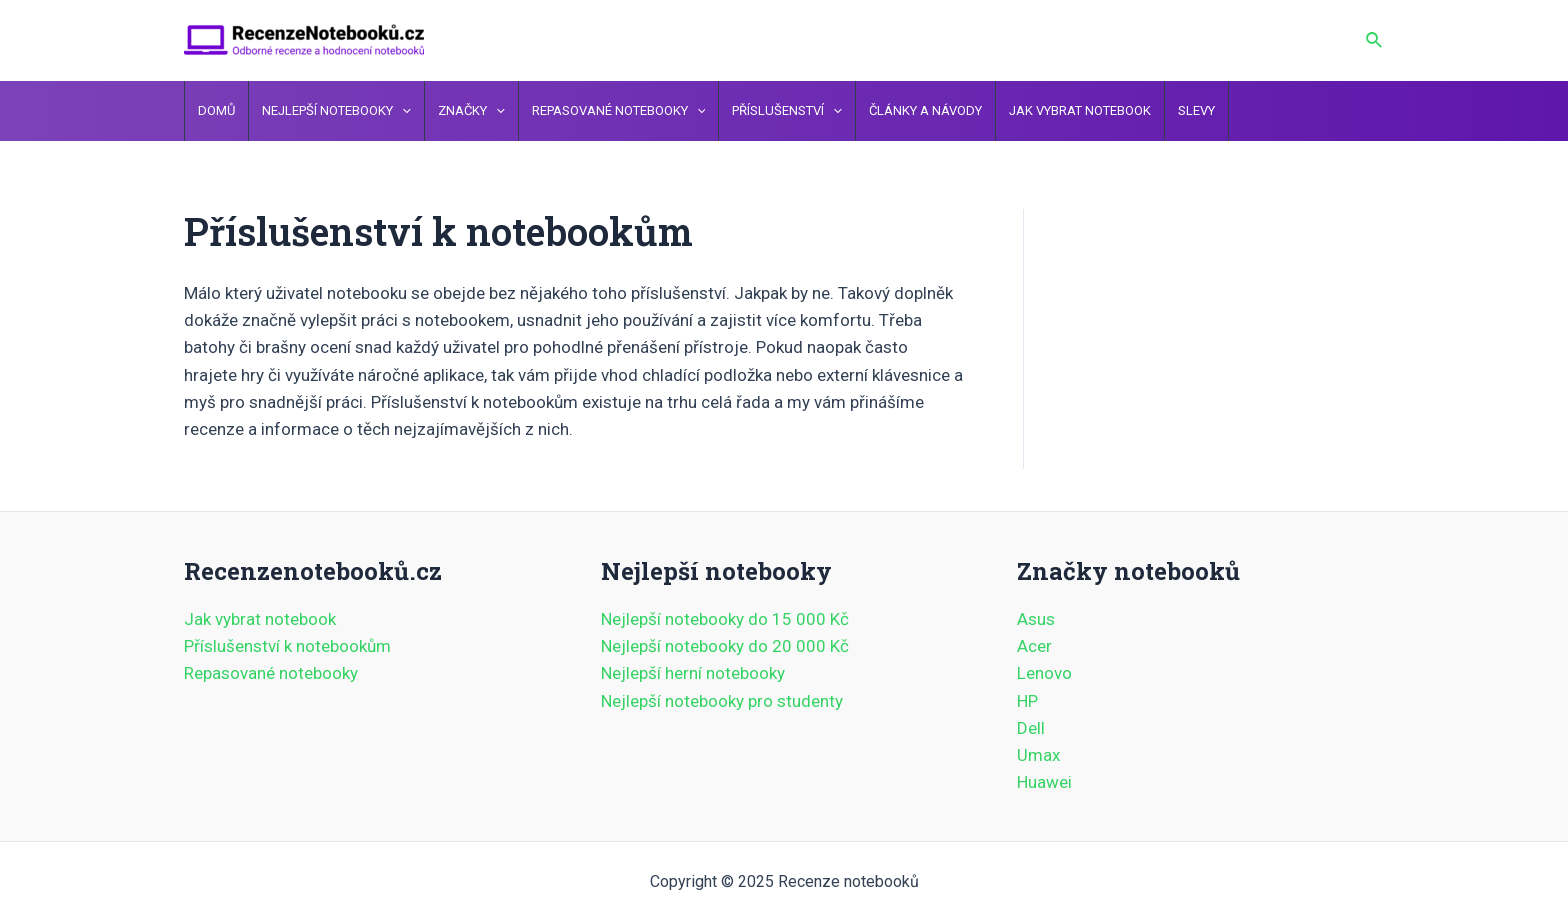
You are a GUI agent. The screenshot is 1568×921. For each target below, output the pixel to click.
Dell (1031, 728)
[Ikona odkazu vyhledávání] (1375, 40)
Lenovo (1044, 673)
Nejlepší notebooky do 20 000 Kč (725, 646)
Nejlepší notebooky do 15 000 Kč (725, 619)
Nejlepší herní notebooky (693, 673)
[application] (402, 111)
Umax (1038, 755)
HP (1027, 701)
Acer (1034, 646)
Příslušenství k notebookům (287, 646)
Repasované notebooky (271, 673)
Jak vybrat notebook (260, 619)
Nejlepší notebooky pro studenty (722, 701)
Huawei (1044, 782)
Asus (1036, 619)
